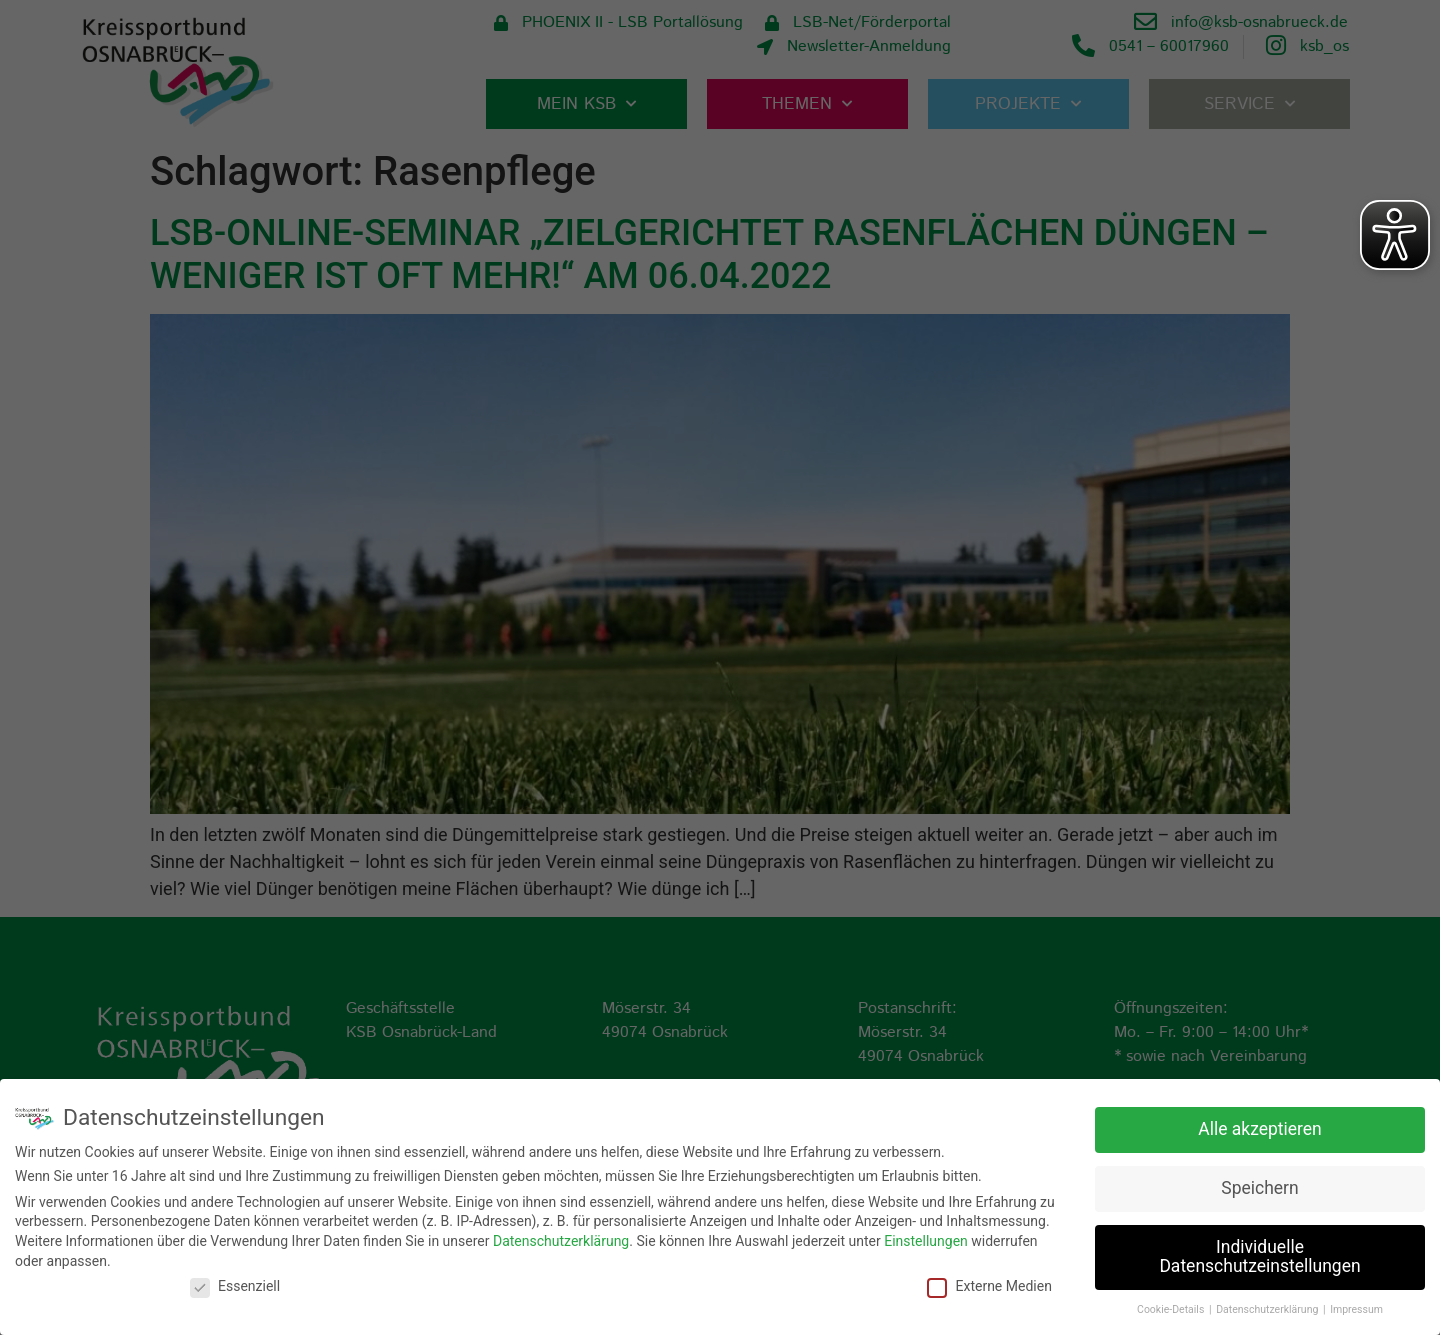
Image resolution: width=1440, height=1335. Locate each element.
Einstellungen (926, 1240)
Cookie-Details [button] (1172, 1308)
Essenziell (235, 1285)
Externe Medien (989, 1285)
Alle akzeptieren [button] (1260, 1127)
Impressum (1356, 1308)
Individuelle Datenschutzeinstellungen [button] (1259, 1255)
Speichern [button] (1259, 1186)
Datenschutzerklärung (561, 1240)
